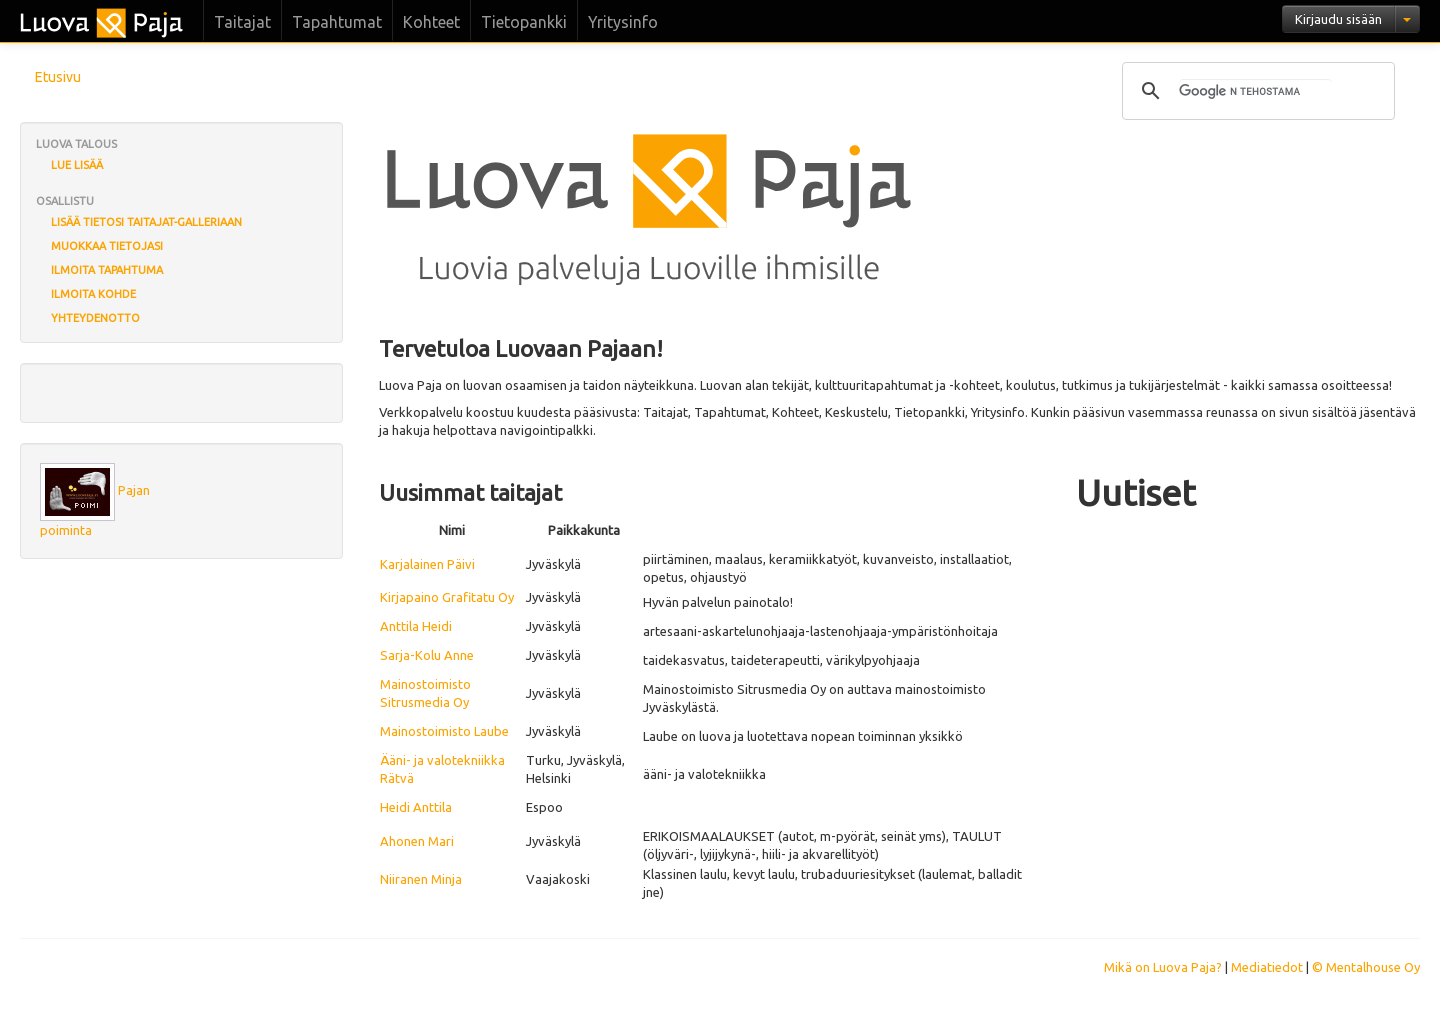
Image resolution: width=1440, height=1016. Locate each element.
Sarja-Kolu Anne (427, 655)
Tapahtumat (337, 22)
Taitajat (242, 22)
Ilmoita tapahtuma (107, 270)
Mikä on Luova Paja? (1163, 967)
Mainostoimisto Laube (444, 731)
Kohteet (431, 22)
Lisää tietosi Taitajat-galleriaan (146, 222)
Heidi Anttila (416, 807)
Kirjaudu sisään (1338, 19)
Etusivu (58, 77)
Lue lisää (77, 165)
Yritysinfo (623, 22)
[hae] (1255, 91)
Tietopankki (524, 22)
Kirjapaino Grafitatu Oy (447, 597)
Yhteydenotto (95, 318)
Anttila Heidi (416, 626)
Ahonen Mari (417, 841)
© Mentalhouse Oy (1366, 967)
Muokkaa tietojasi (107, 246)
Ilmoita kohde (93, 294)
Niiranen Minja (421, 879)
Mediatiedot (1267, 967)
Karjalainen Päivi (427, 564)
